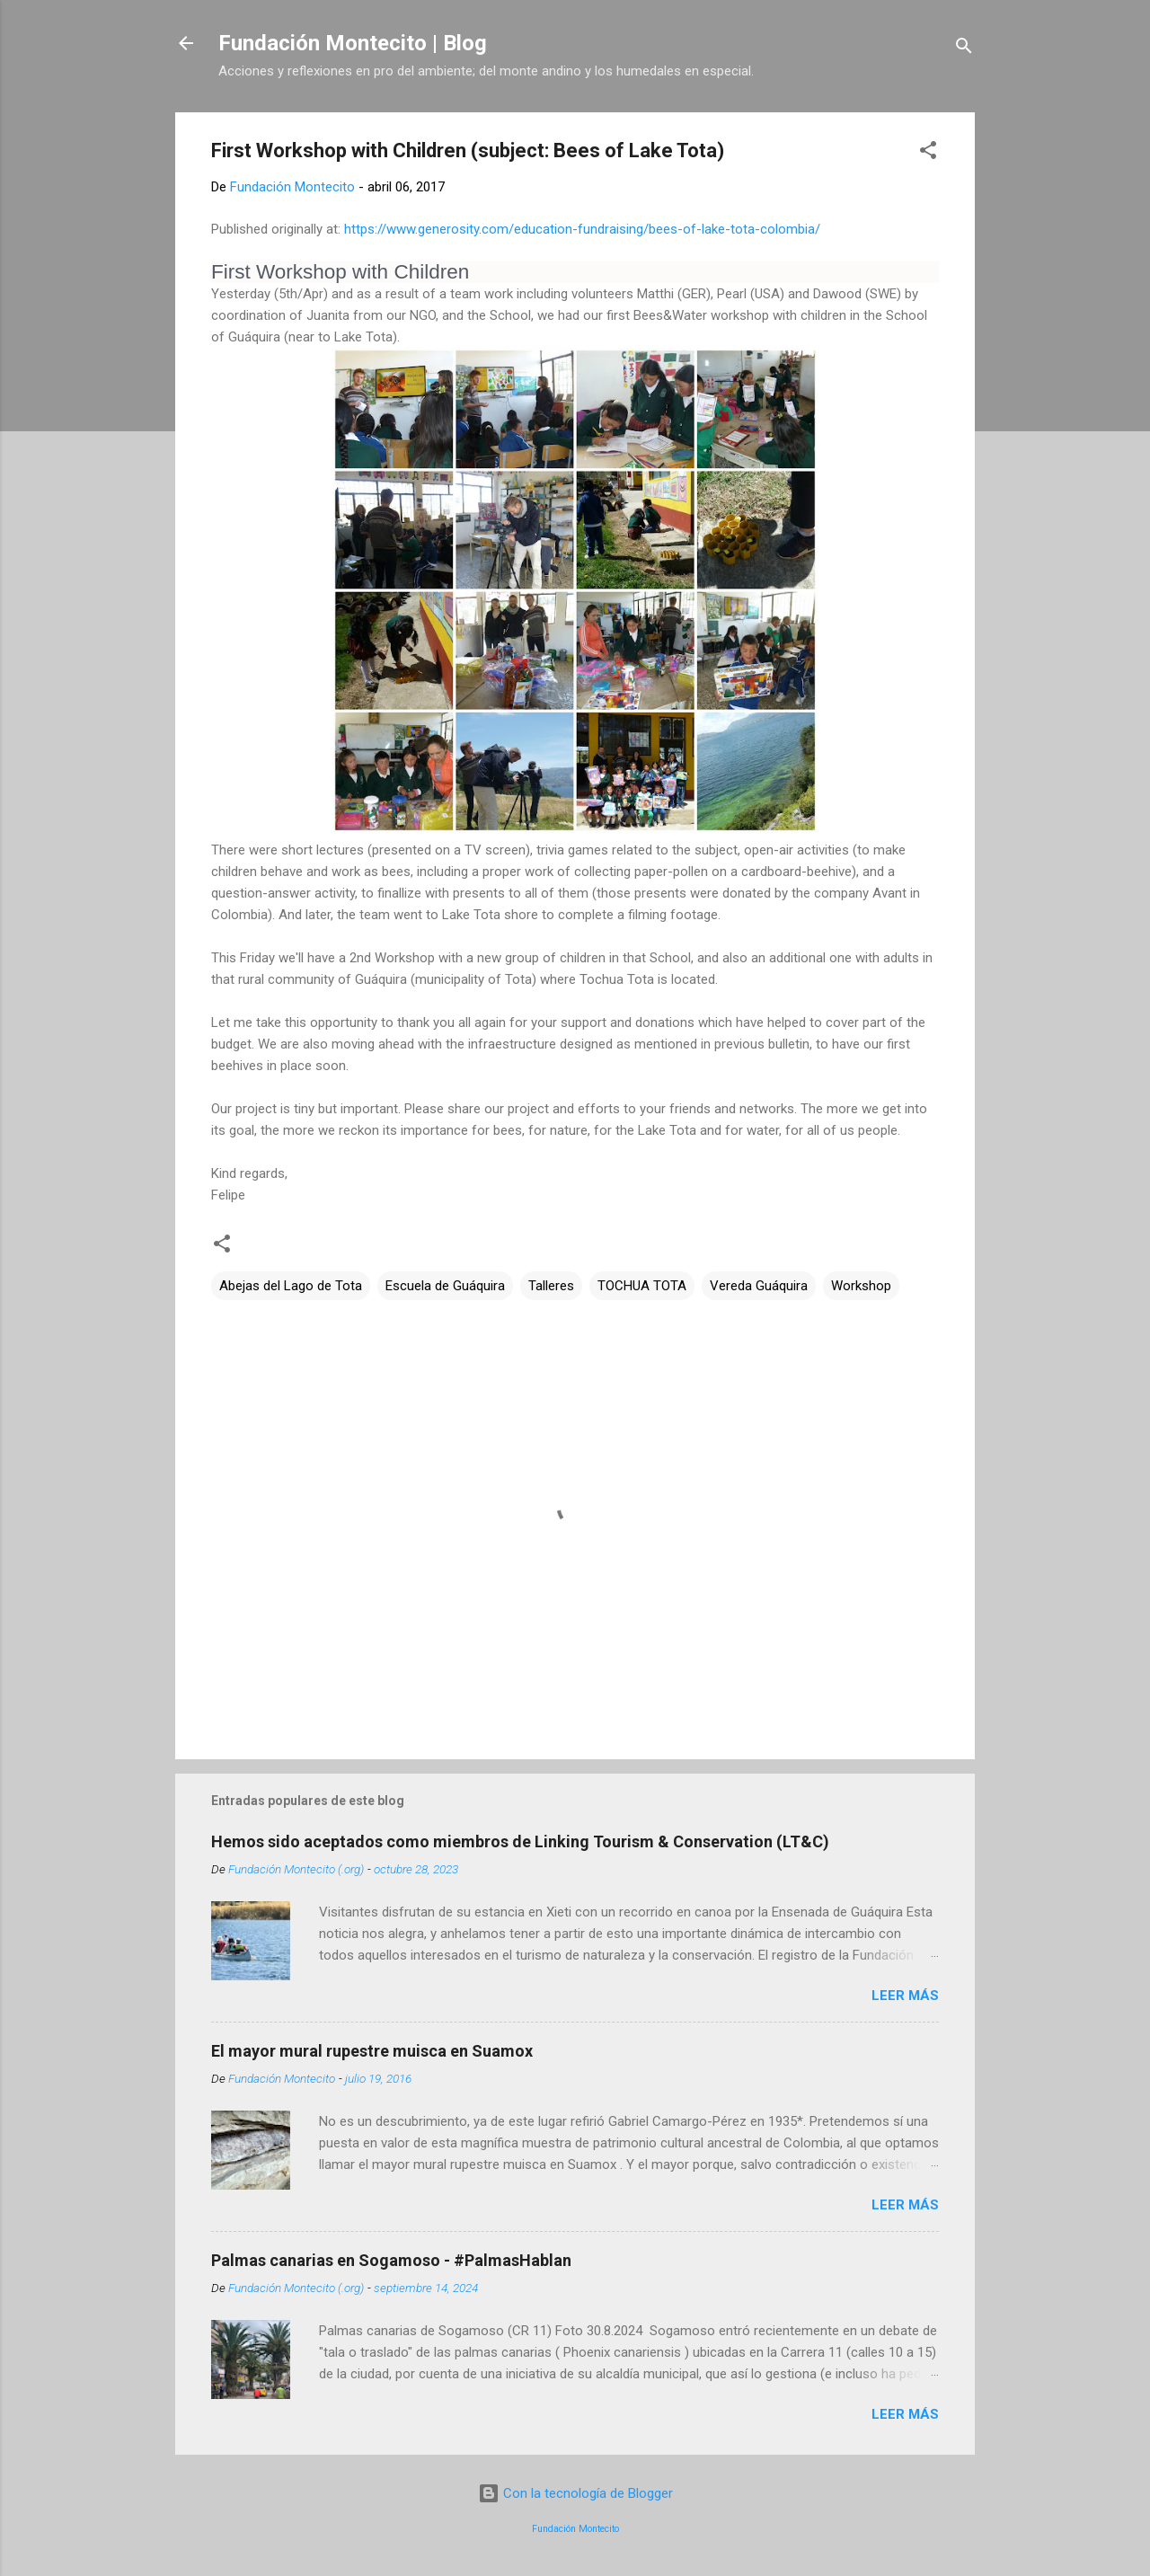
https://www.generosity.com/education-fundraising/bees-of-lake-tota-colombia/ (582, 229)
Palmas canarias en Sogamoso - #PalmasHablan (391, 2260)
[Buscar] (964, 49)
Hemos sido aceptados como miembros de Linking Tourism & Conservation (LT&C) (520, 1841)
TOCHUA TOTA (641, 1286)
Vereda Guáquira (759, 1286)
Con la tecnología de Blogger (575, 2493)
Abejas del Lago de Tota (290, 1286)
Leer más (905, 1995)
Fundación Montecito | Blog (352, 43)
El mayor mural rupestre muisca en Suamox (372, 2050)
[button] (928, 153)
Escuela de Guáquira (445, 1286)
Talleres (551, 1286)
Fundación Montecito (575, 2529)
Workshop (861, 1286)
